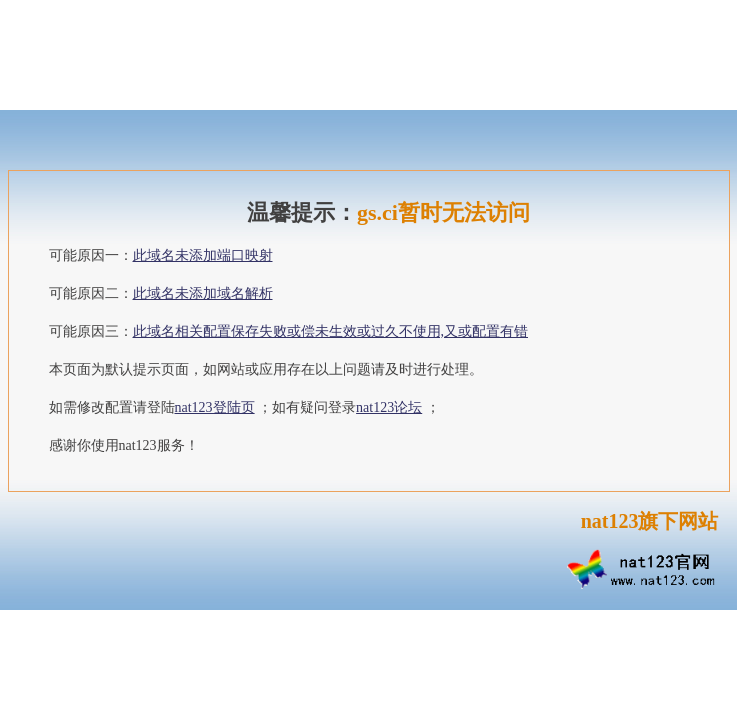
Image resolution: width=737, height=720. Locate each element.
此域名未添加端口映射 (203, 255)
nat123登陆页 (215, 407)
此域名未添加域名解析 (203, 293)
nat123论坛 (389, 407)
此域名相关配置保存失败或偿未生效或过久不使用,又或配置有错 (331, 331)
